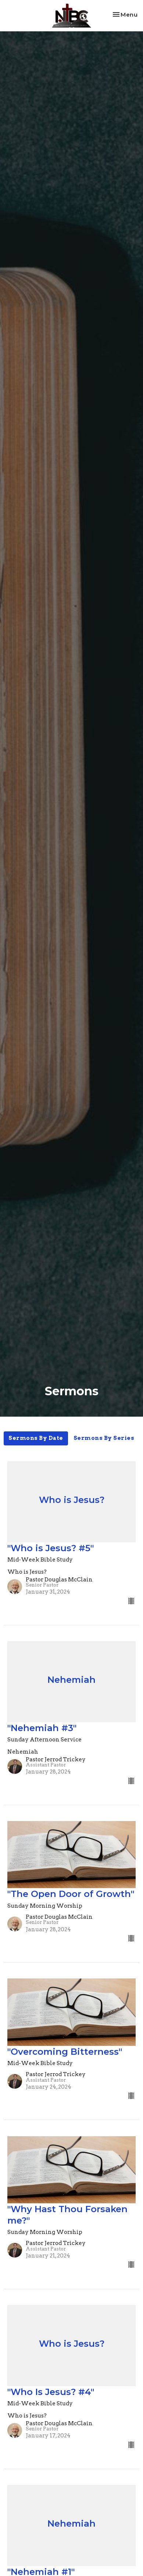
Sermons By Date (35, 1438)
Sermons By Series (104, 1438)
